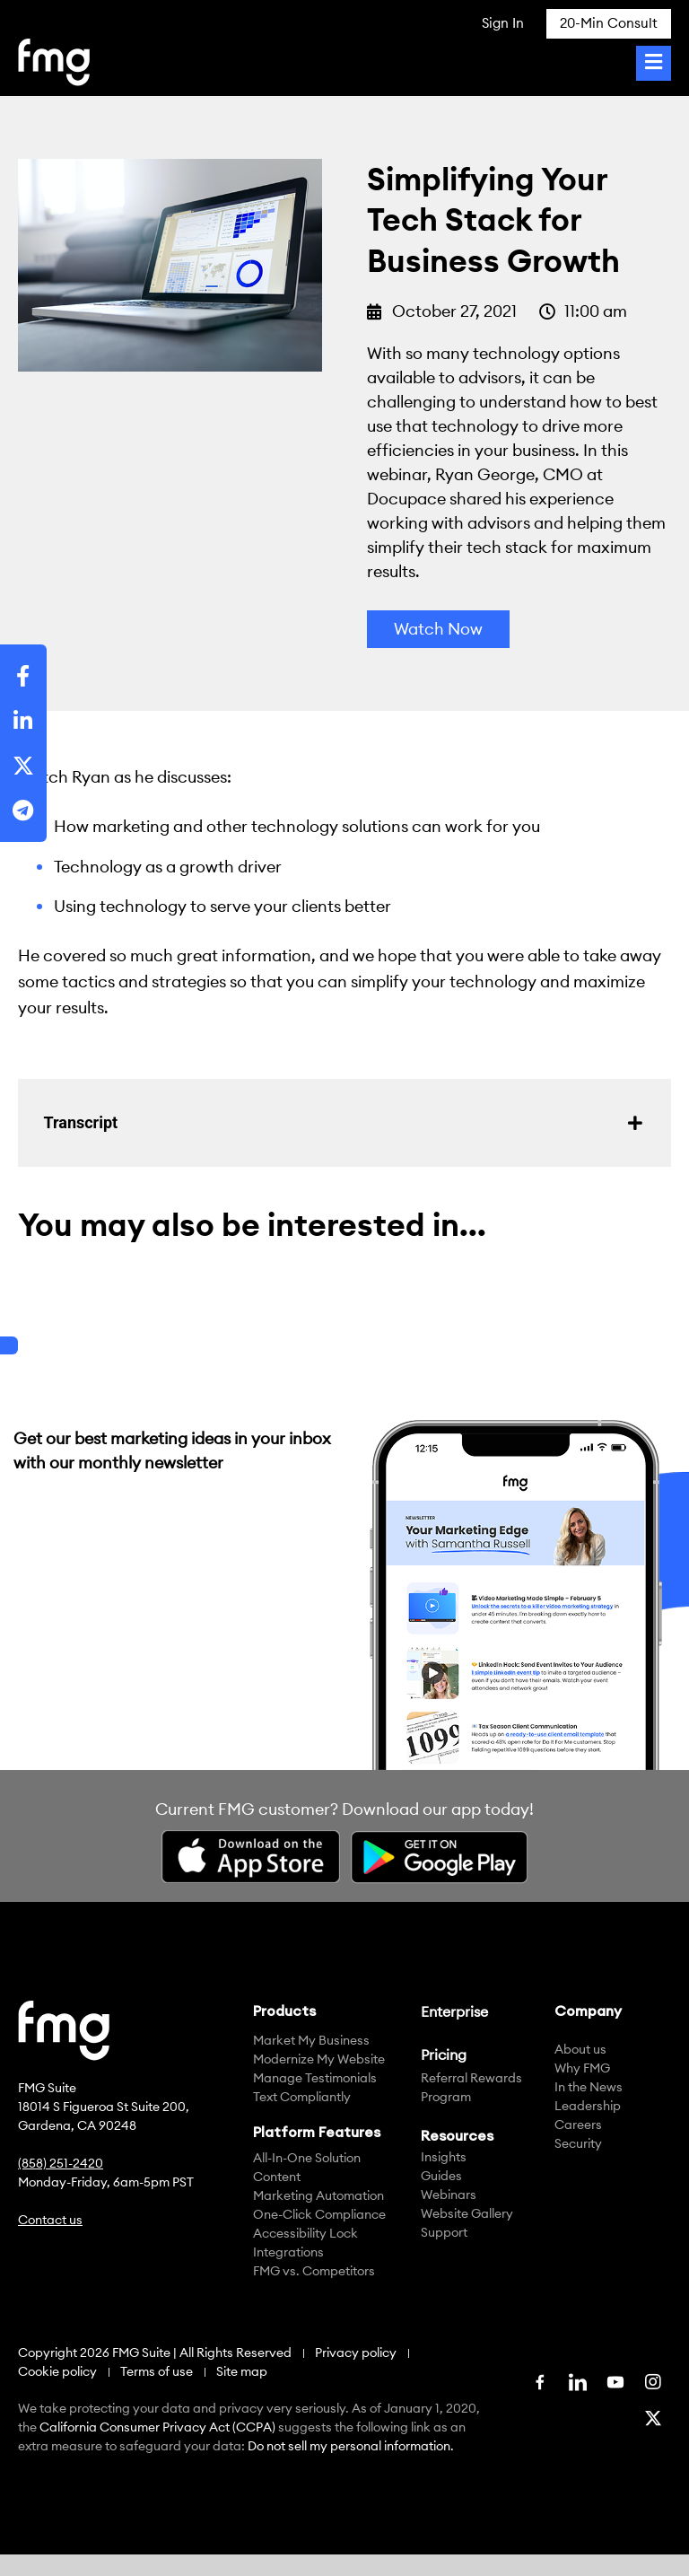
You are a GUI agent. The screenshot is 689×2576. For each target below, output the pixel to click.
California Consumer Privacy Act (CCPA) (157, 2427)
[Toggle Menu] (653, 63)
